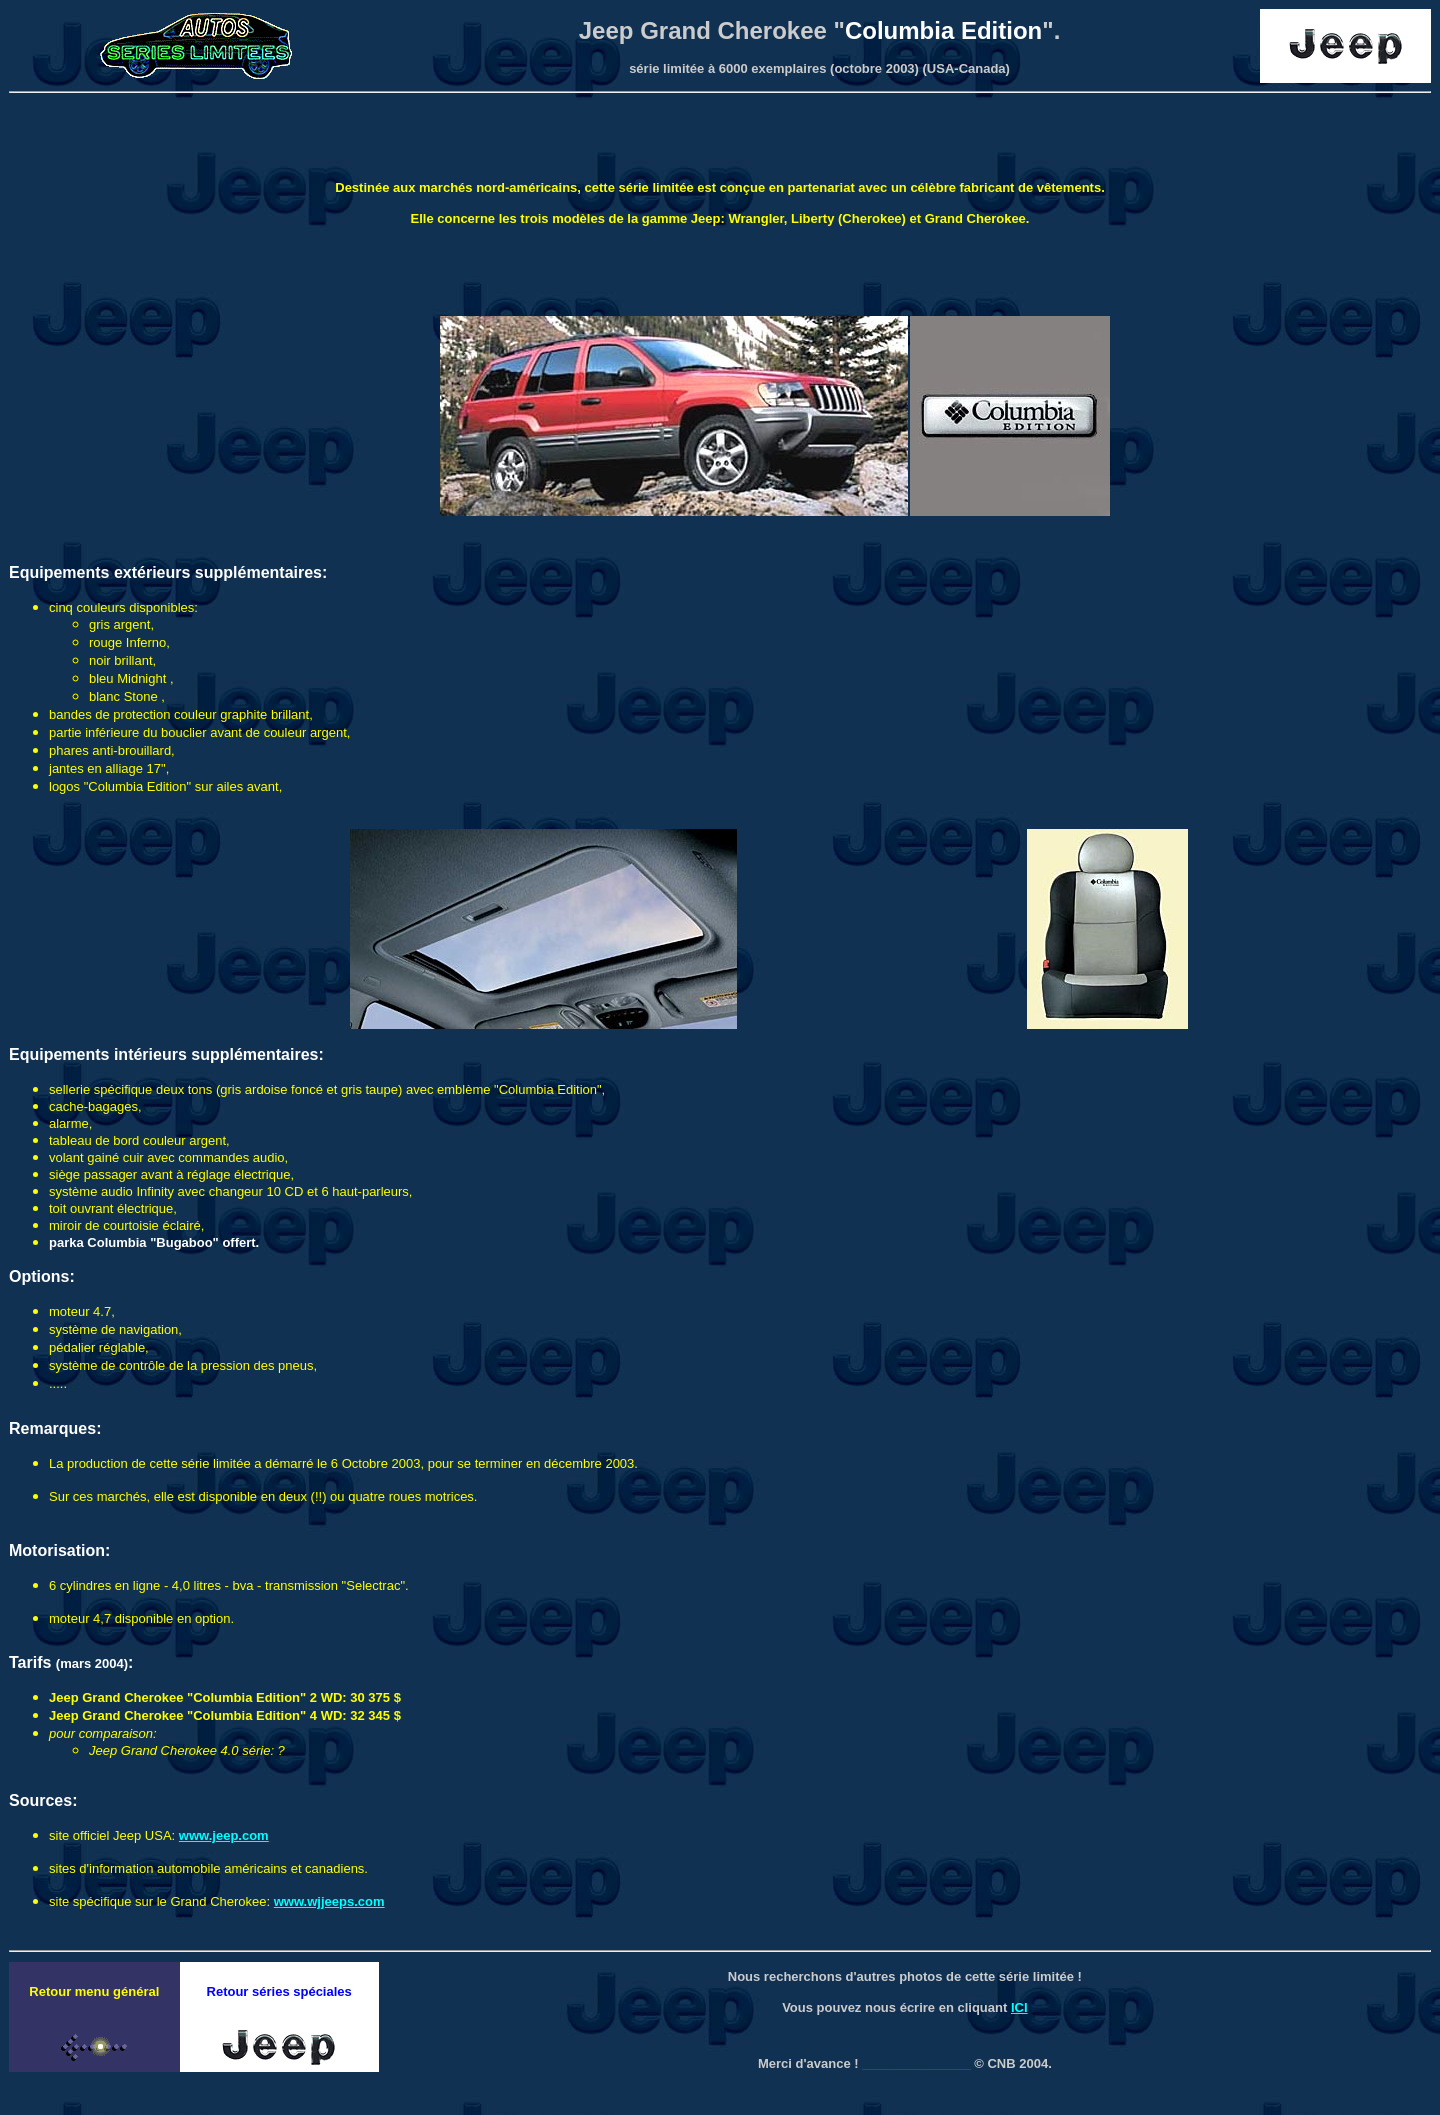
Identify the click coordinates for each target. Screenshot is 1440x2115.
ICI (1019, 2007)
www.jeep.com (224, 1835)
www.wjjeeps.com (329, 1901)
